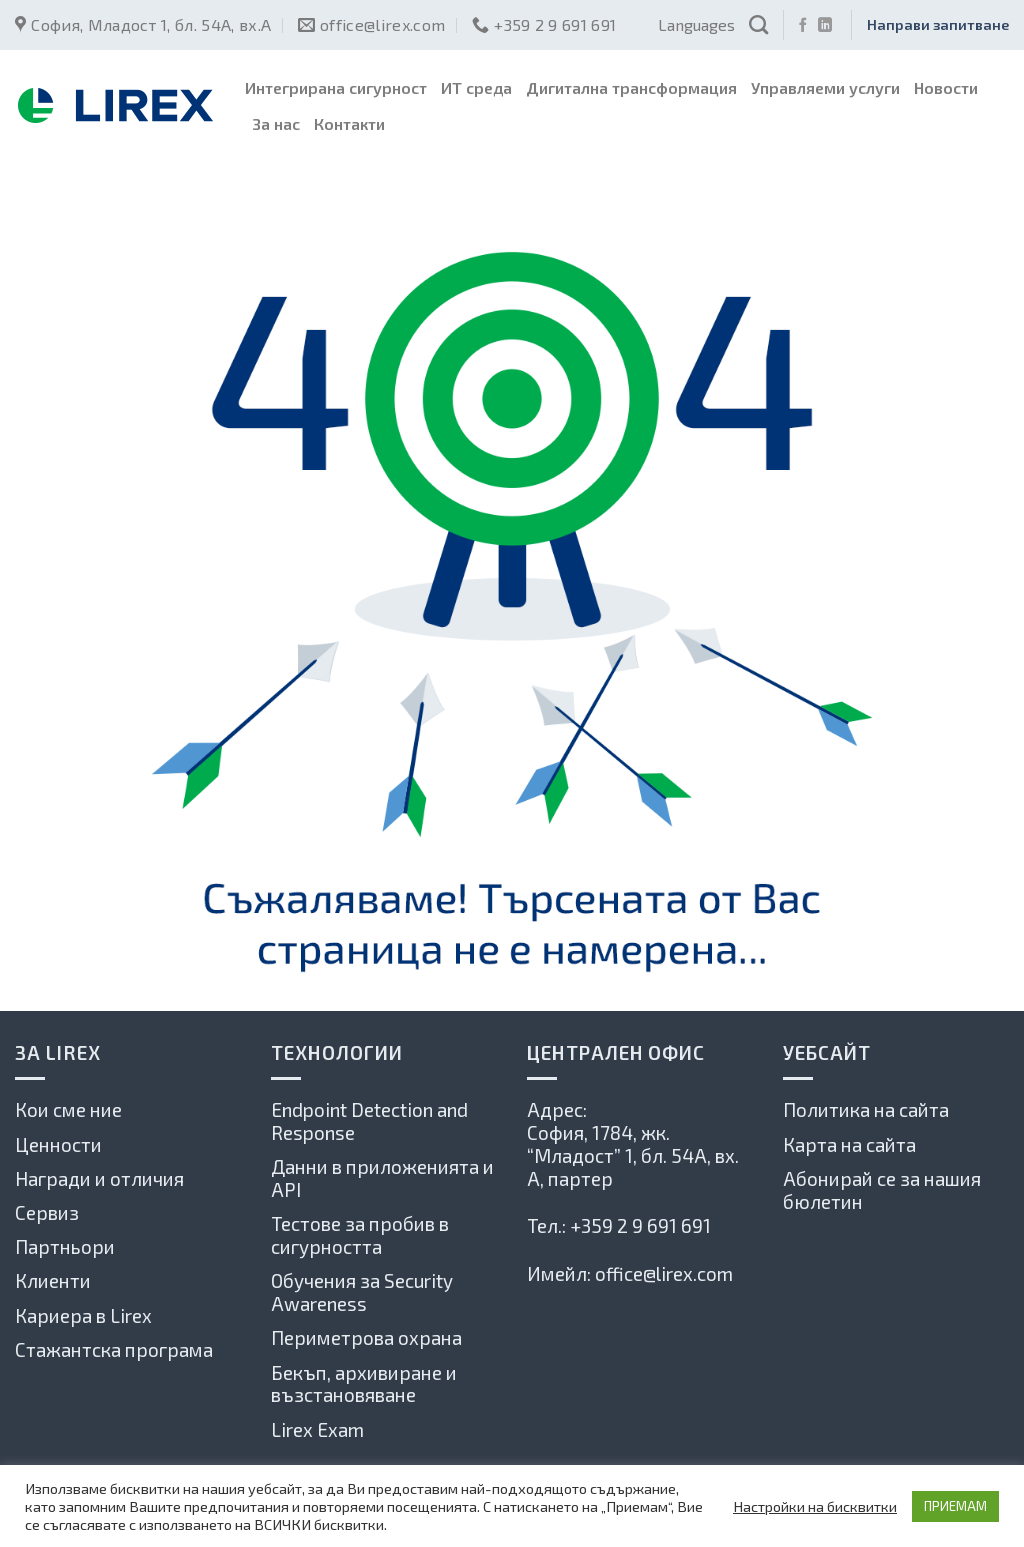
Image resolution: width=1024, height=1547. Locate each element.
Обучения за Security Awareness (362, 1292)
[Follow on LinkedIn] (825, 26)
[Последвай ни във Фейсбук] (803, 26)
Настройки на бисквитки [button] (815, 1506)
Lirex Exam (317, 1429)
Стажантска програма (114, 1349)
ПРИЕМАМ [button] (955, 1506)
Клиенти (53, 1280)
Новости (946, 87)
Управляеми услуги (825, 87)
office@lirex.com (664, 1273)
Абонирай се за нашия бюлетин (882, 1190)
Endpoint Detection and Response (369, 1121)
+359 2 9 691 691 (640, 1225)
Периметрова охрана (366, 1337)
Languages (696, 24)
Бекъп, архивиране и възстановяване (364, 1384)
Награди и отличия (99, 1178)
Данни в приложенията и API (382, 1178)
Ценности (58, 1144)
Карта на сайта (849, 1144)
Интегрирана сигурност (336, 87)
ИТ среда (476, 87)
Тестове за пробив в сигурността (360, 1235)
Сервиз (47, 1212)
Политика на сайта (866, 1109)
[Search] (758, 24)
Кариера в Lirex (83, 1315)
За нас (276, 123)
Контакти (349, 123)
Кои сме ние (68, 1109)
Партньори (65, 1246)
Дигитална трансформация (631, 87)
